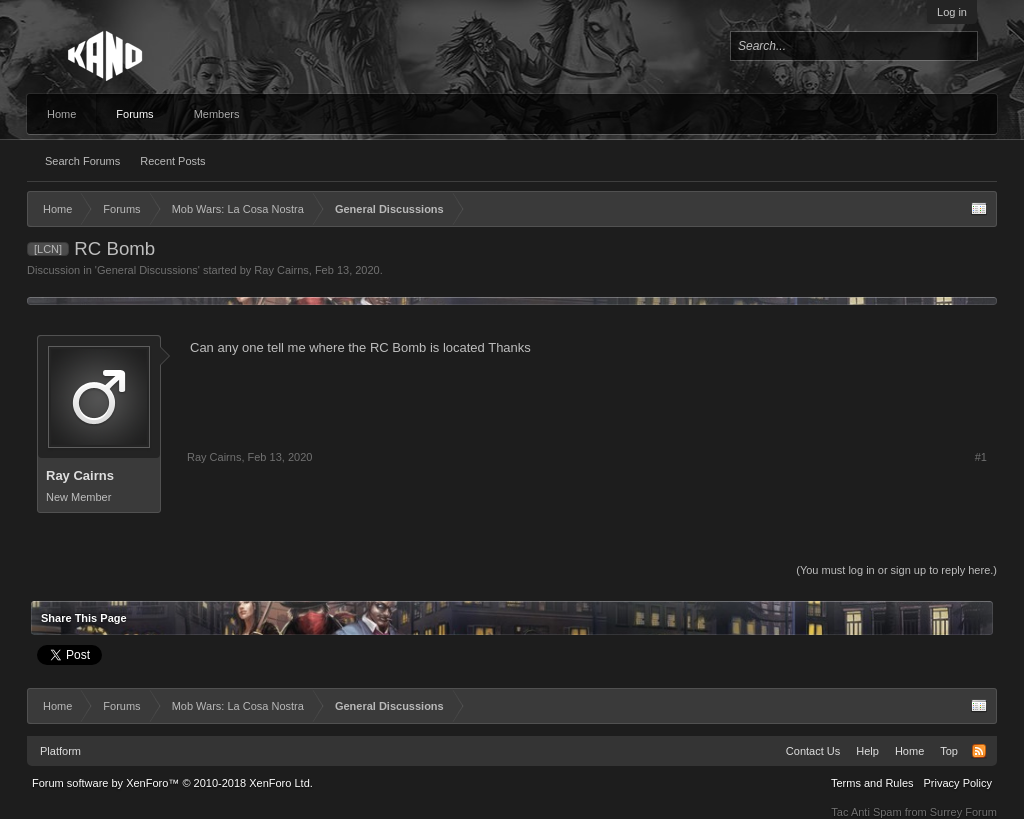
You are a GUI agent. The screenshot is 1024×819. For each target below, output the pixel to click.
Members (217, 114)
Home (61, 114)
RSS (979, 751)
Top (949, 751)
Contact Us (813, 751)
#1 (981, 457)
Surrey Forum (963, 812)
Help (867, 751)
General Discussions (147, 270)
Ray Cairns (281, 270)
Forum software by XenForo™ (172, 783)
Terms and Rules (872, 783)
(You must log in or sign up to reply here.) (896, 570)
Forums (134, 114)
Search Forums (82, 161)
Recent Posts (172, 161)
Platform (60, 751)
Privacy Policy (958, 783)
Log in (952, 12)
